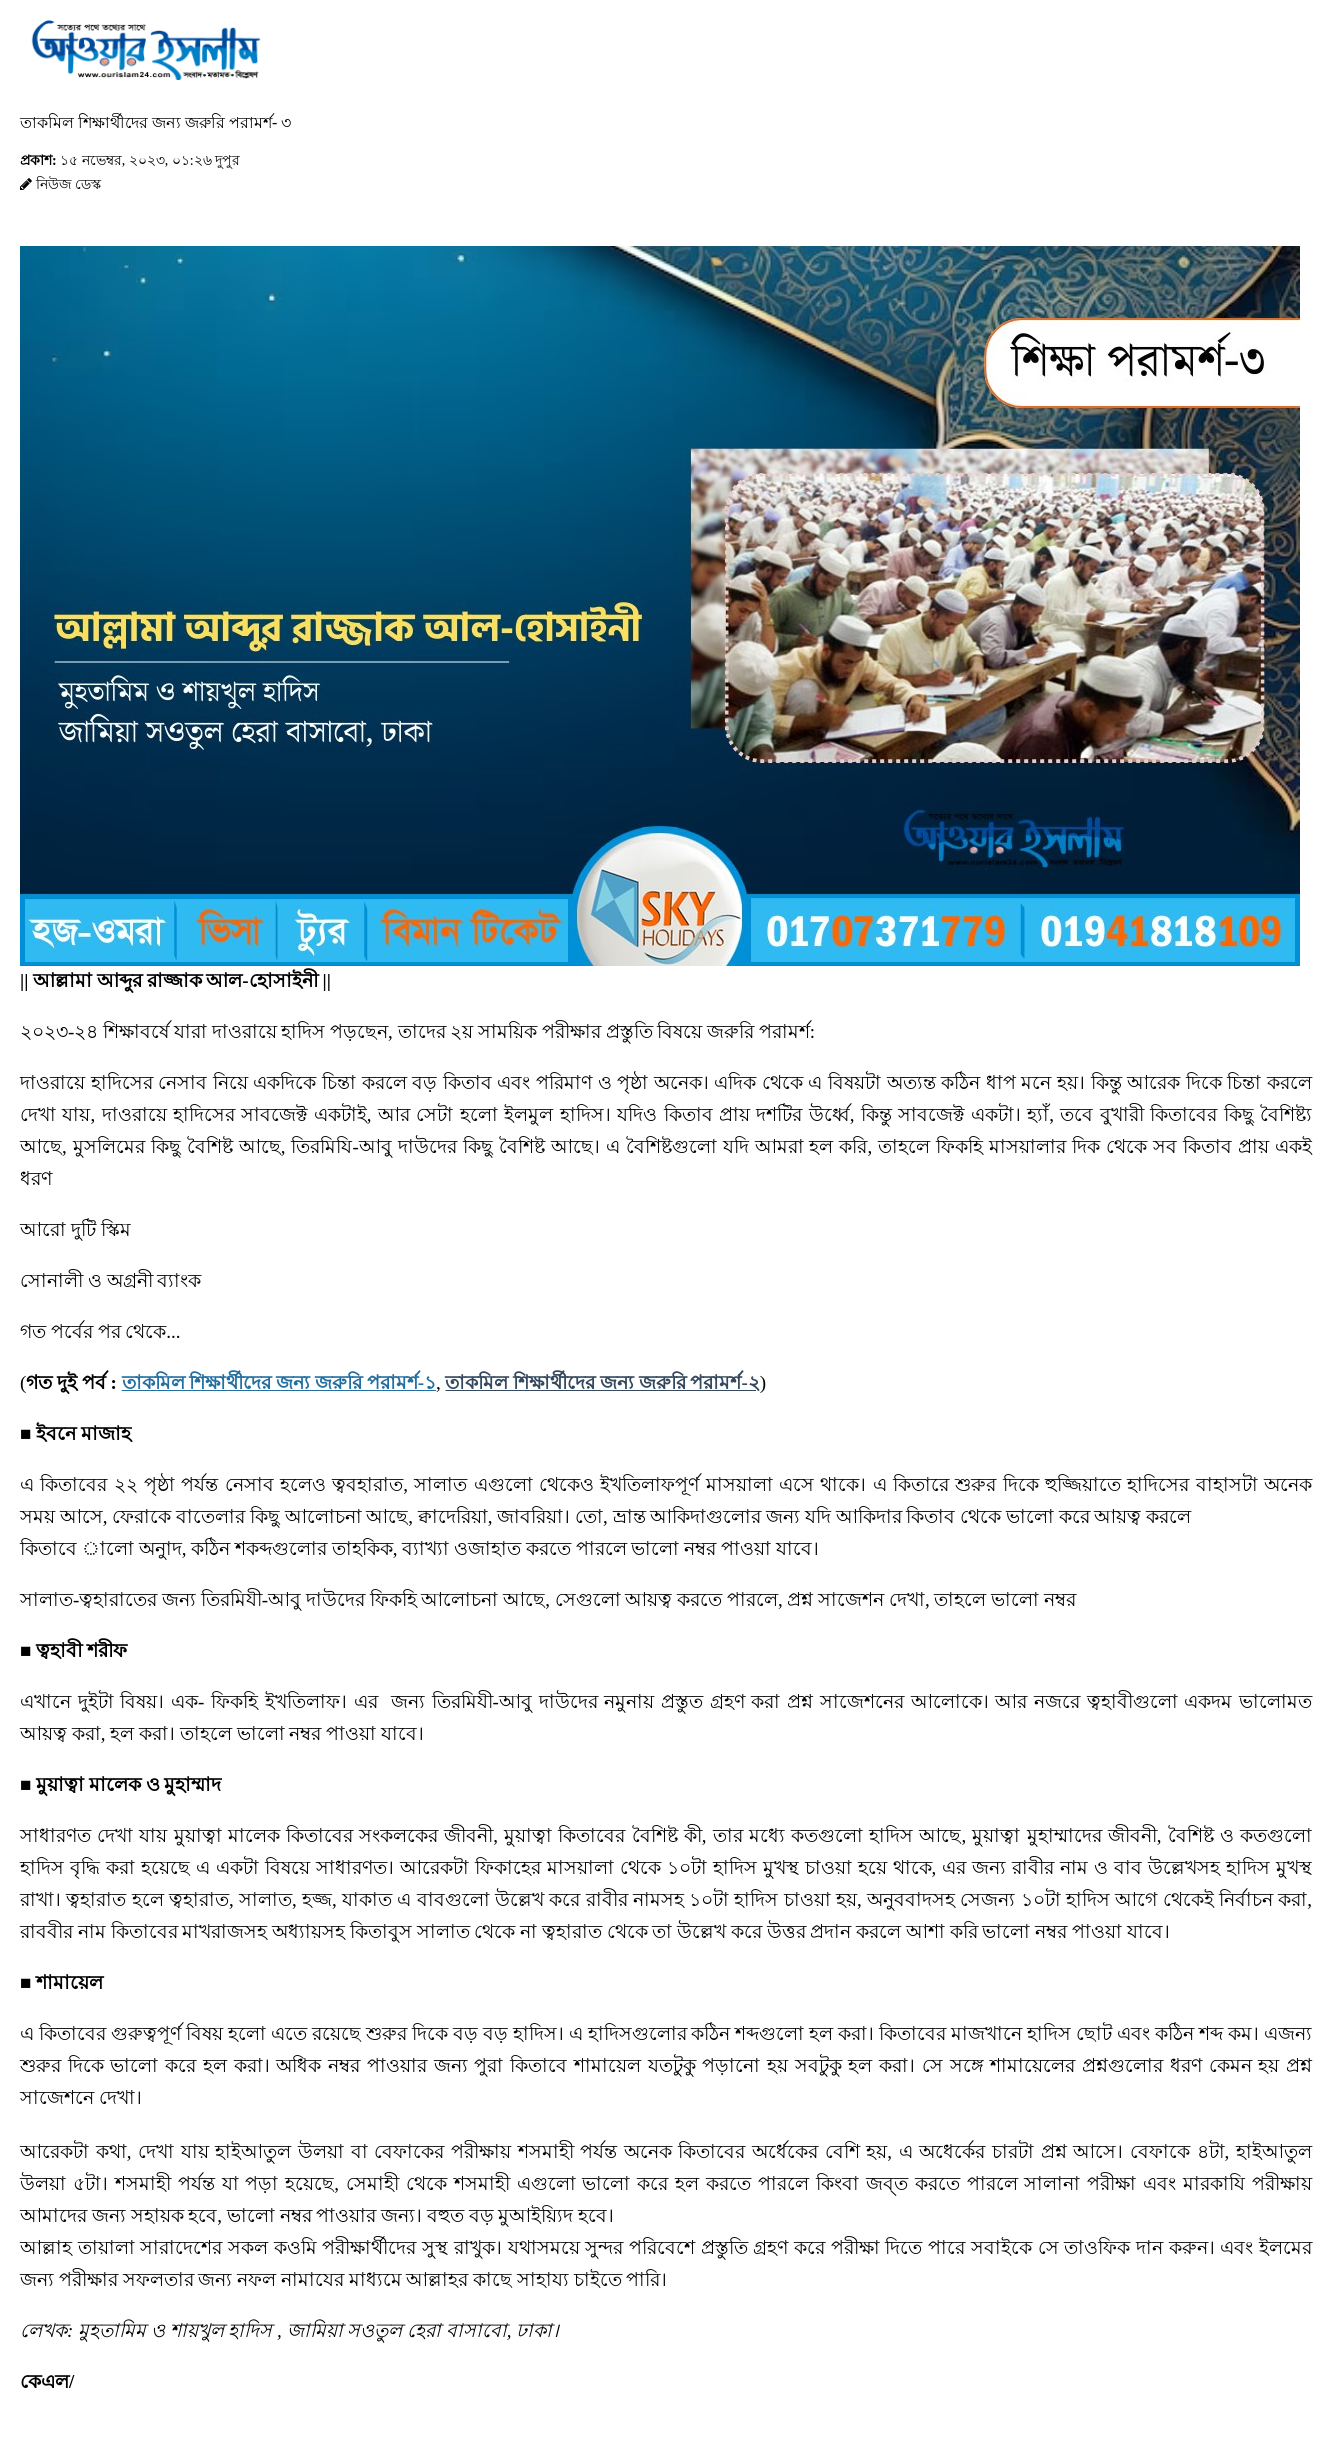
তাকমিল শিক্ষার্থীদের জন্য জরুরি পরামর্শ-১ (279, 1382)
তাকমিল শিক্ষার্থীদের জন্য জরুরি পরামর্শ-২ (602, 1382)
